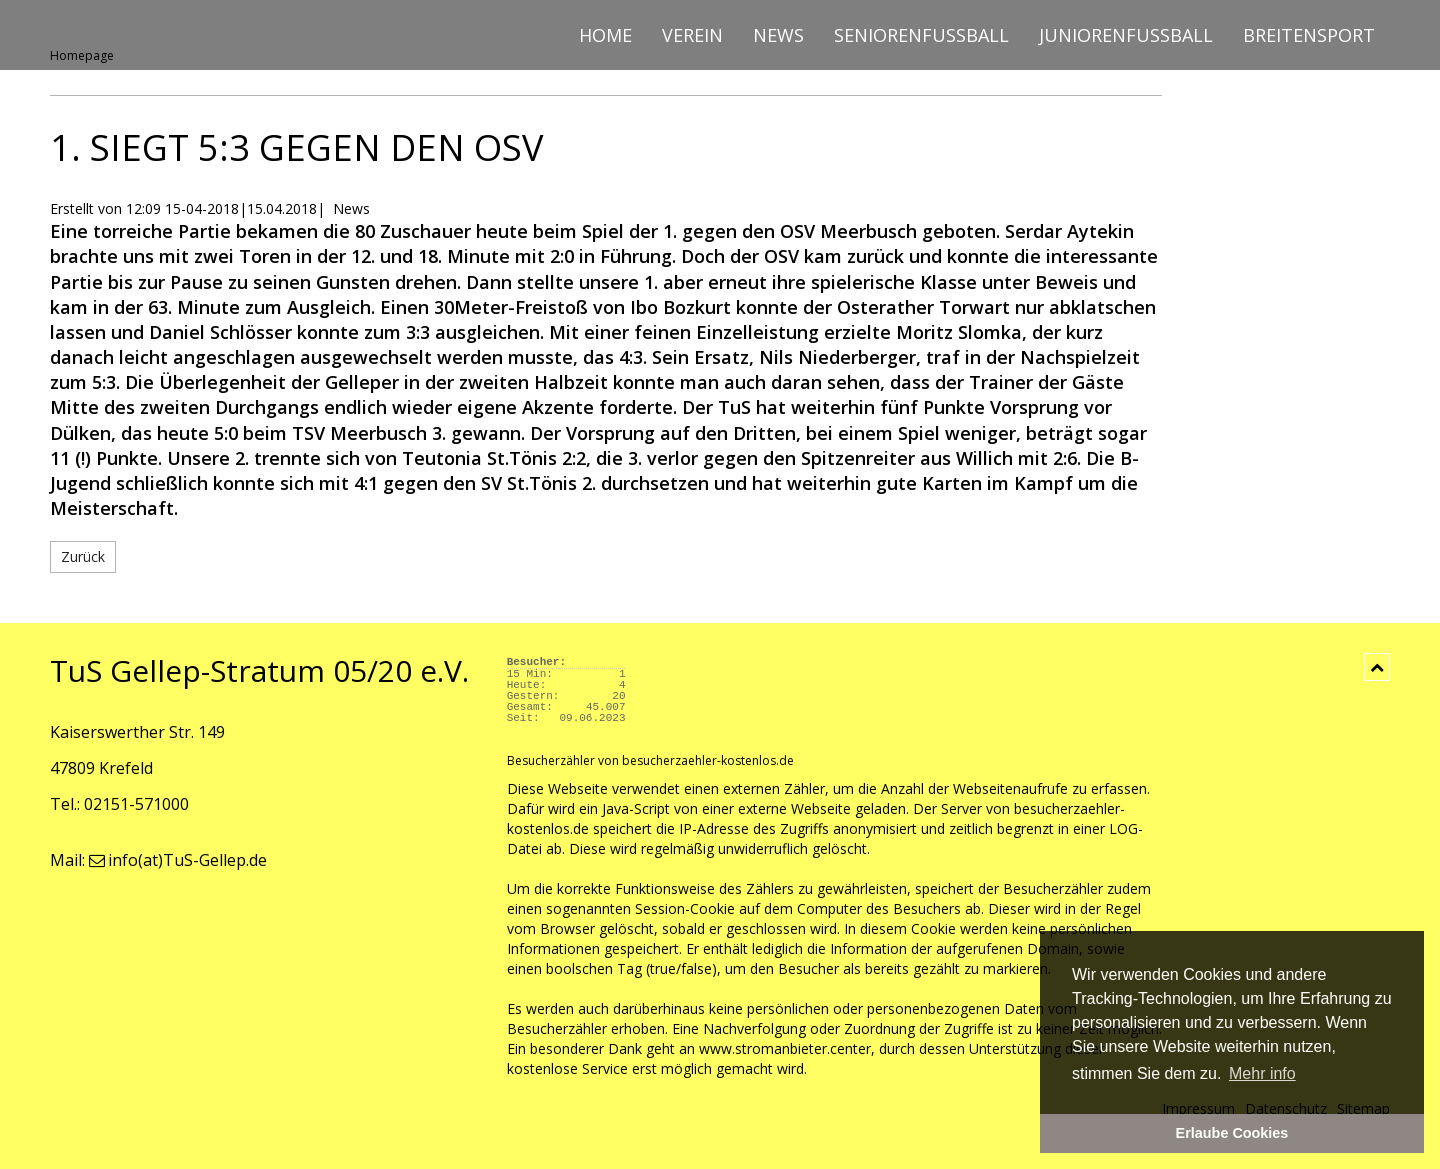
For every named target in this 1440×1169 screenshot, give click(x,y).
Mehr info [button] (1262, 1073)
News (778, 35)
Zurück (83, 556)
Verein (692, 35)
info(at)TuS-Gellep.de (178, 860)
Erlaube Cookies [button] (1232, 1133)
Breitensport (1309, 35)
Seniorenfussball (921, 35)
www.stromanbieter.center (785, 1048)
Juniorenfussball (1126, 35)
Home (605, 35)
